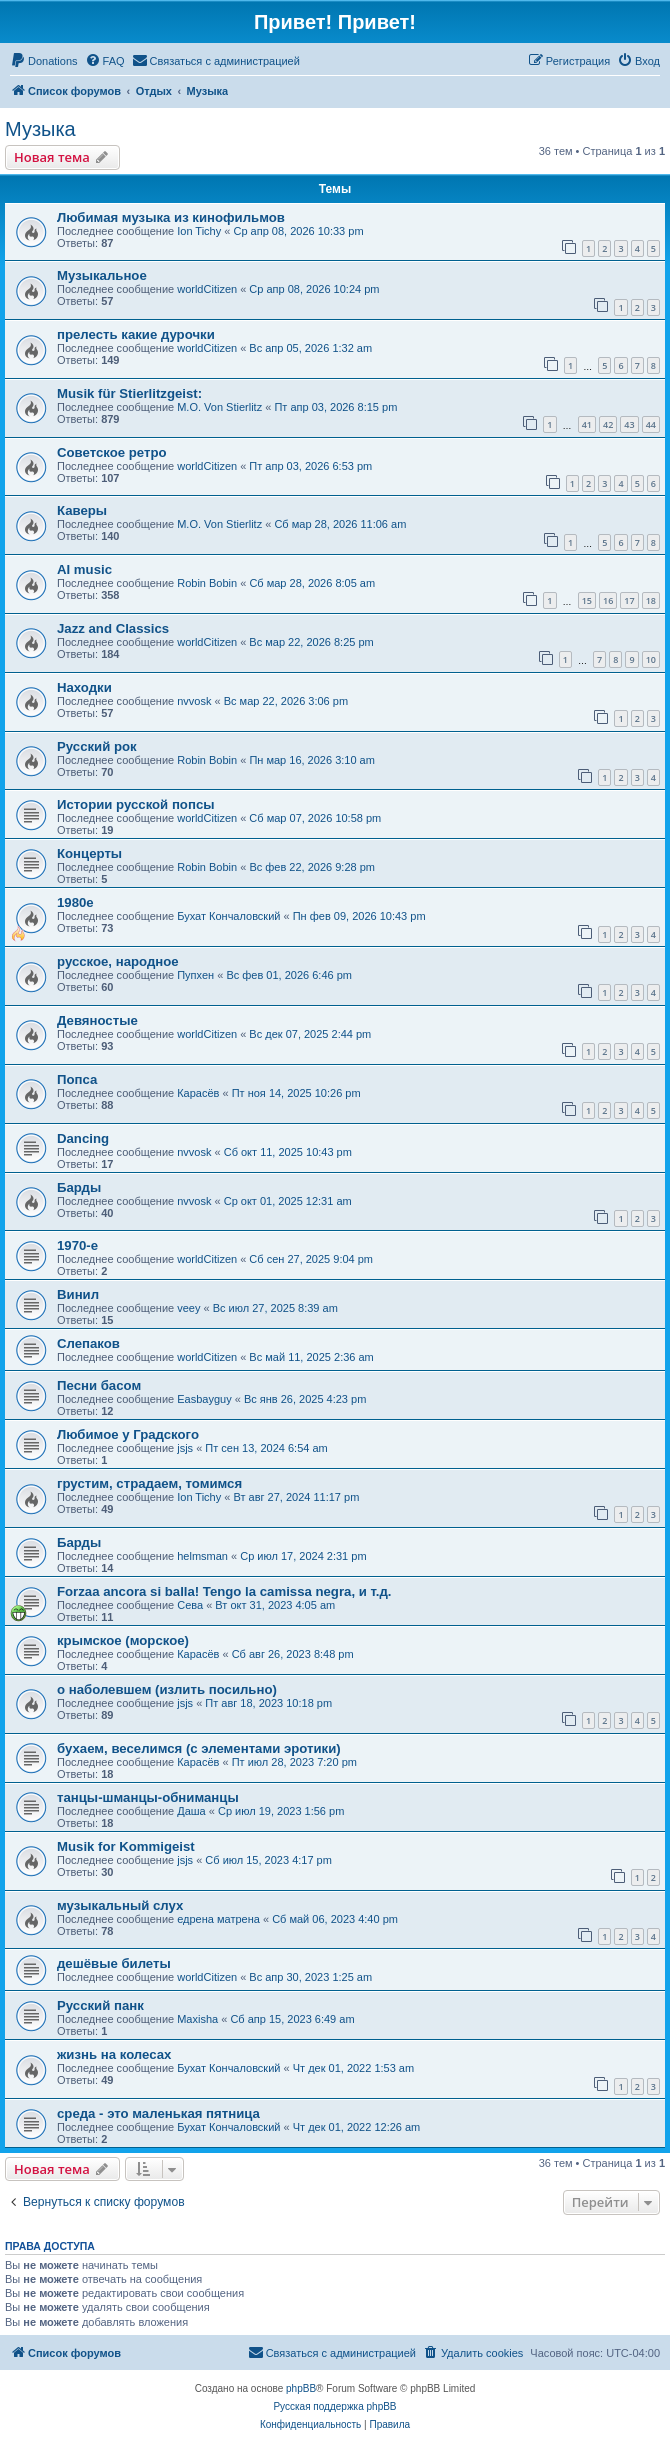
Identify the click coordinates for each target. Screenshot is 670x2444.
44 (651, 424)
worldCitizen (207, 289)
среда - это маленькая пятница (158, 2113)
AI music (84, 569)
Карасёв (198, 1093)
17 (629, 600)
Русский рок (97, 746)
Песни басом (99, 1385)
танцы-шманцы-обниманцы (148, 1797)
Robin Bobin (207, 583)
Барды (79, 1187)
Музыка (40, 129)
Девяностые (97, 1020)
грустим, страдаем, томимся (149, 1483)
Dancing (83, 1138)
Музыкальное (102, 275)
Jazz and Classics (113, 628)
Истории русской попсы (135, 804)
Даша (191, 1811)
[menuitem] (44, 61)
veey (188, 1308)
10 (651, 659)
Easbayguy (204, 1399)
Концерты (89, 853)
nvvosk (194, 701)
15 (587, 600)
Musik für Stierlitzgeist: (129, 393)
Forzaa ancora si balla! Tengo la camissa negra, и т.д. (224, 1591)
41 (587, 424)
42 (608, 424)
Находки (84, 687)
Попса (77, 1079)
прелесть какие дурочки (136, 334)
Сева (190, 1605)
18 (651, 600)
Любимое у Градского (128, 1434)
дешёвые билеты (114, 1963)
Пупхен (195, 975)
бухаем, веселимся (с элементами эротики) (199, 1748)
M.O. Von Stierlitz (219, 407)
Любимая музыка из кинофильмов (171, 217)
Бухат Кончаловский (228, 916)
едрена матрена (218, 1919)
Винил (78, 1294)
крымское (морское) (123, 1640)
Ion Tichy (199, 231)
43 (629, 424)
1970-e (77, 1245)
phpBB (301, 2388)
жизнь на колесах (114, 2054)
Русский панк (100, 2005)
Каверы (82, 510)
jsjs (185, 1448)
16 (608, 600)
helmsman (202, 1556)
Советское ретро (112, 452)
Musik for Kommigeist (126, 1846)
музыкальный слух (120, 1905)
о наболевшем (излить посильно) (167, 1689)
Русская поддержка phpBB (334, 2406)
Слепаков (88, 1343)
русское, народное (118, 961)
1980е (75, 902)
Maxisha (197, 2019)
